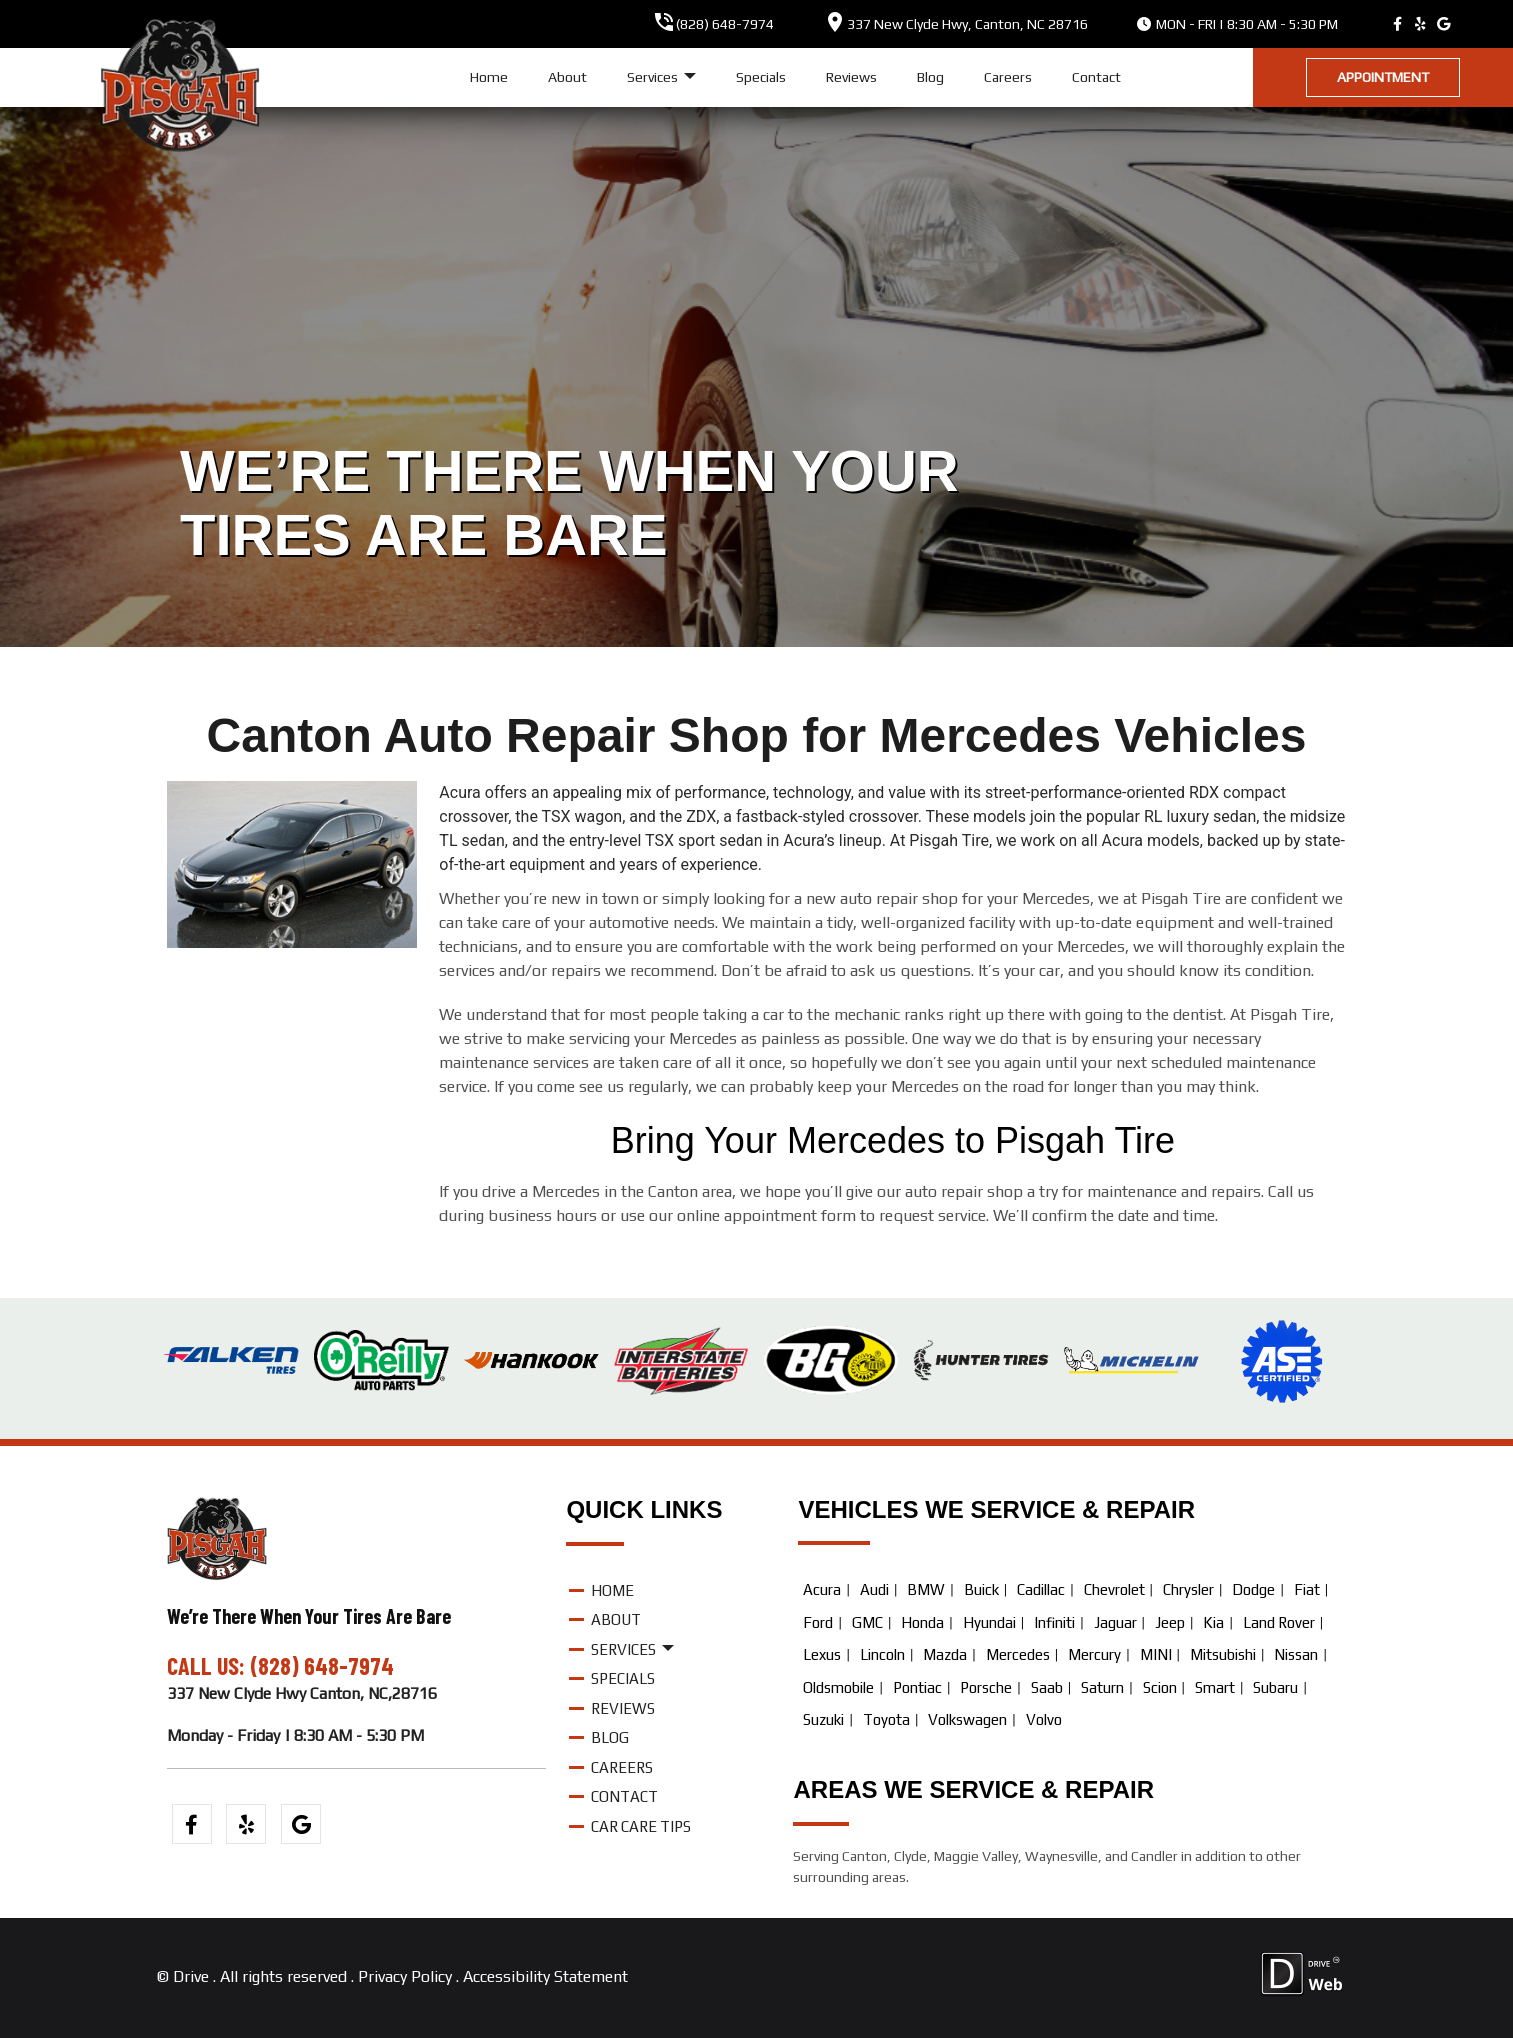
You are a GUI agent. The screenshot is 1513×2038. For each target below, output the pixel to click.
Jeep (1170, 1622)
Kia (1213, 1622)
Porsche (986, 1687)
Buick (981, 1589)
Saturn (1102, 1687)
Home (489, 77)
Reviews (851, 77)
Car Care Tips (641, 1826)
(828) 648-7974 (725, 24)
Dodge (1253, 1589)
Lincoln (882, 1654)
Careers (1008, 77)
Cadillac (1041, 1589)
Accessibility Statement (545, 1976)
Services (661, 78)
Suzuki (823, 1719)
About (567, 77)
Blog (930, 77)
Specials (761, 77)
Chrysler (1188, 1589)
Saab (1047, 1687)
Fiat (1307, 1589)
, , (967, 24)
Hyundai (989, 1622)
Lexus (822, 1654)
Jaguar (1115, 1622)
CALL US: (208, 1665)
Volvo (1044, 1719)
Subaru (1275, 1687)
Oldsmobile (838, 1687)
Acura (822, 1589)
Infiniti (1054, 1622)
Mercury (1094, 1654)
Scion (1160, 1687)
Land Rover (1279, 1622)
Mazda (945, 1654)
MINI (1156, 1654)
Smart (1215, 1687)
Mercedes (1018, 1654)
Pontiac (917, 1687)
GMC (867, 1622)
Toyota (886, 1719)
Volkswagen (967, 1719)
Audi (874, 1589)
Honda (922, 1622)
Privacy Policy (405, 1976)
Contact (1096, 77)
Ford (818, 1622)
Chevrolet (1114, 1589)
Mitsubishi (1223, 1654)
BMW (926, 1589)
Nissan (1296, 1654)
